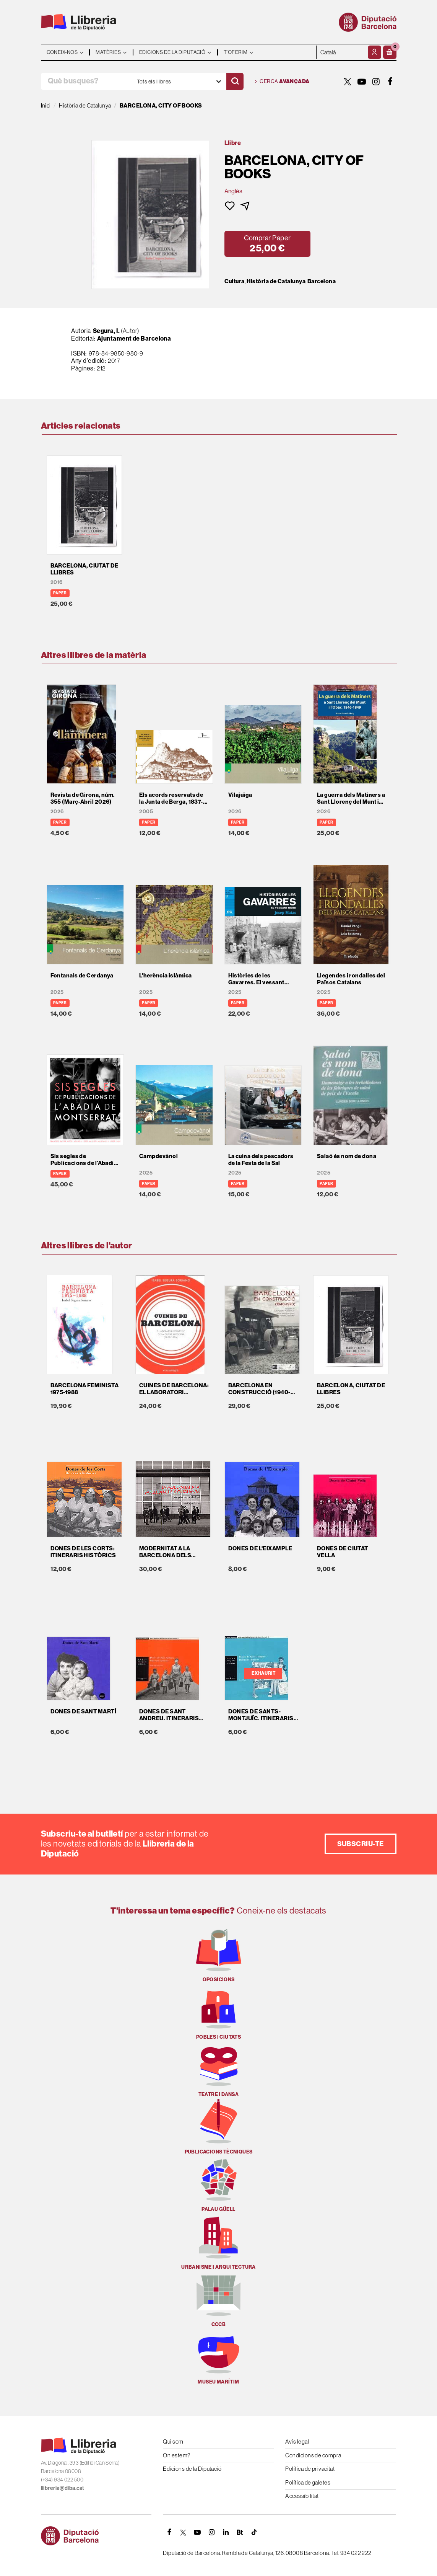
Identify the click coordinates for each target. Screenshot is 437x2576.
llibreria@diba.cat (62, 2488)
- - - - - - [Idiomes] (341, 52)
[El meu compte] (374, 52)
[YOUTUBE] (362, 81)
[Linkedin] (225, 2532)
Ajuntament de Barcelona (134, 338)
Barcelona (321, 281)
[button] (389, 52)
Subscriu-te (360, 1844)
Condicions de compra (313, 2455)
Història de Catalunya (276, 281)
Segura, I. (106, 330)
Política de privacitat (310, 2468)
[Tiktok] (254, 2532)
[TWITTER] (348, 81)
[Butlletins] (240, 2532)
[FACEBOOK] (390, 81)
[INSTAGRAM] (376, 81)
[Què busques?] (86, 81)
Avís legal (297, 2441)
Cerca (282, 81)
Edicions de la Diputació (192, 2468)
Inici (46, 105)
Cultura (234, 281)
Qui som (173, 2441)
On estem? (176, 2455)
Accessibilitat (301, 2495)
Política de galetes (307, 2482)
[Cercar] (235, 81)
